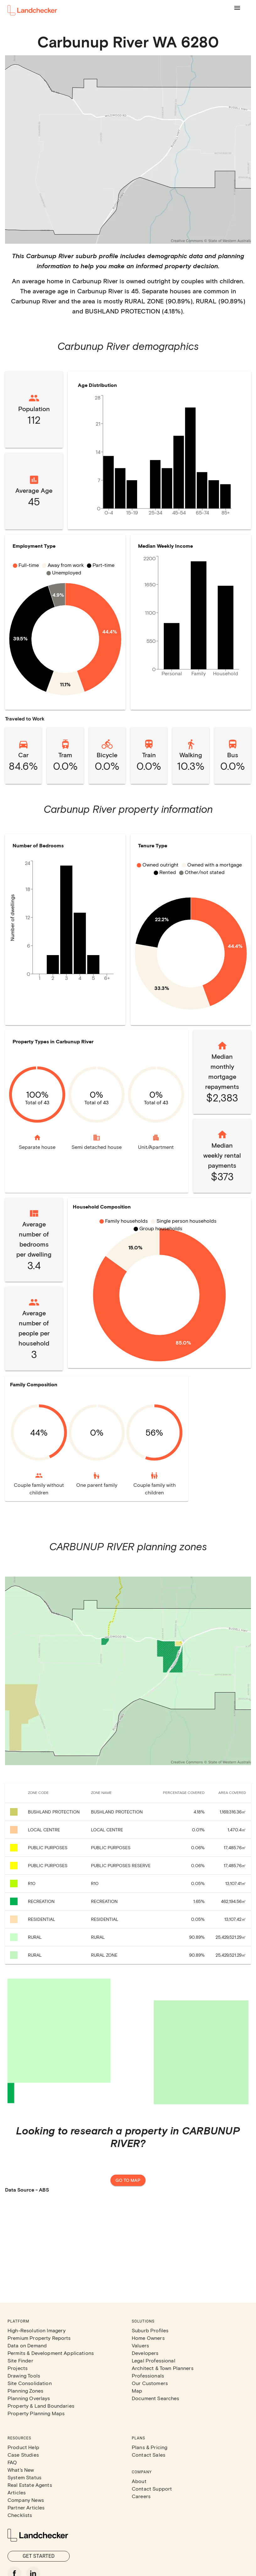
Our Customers (150, 2383)
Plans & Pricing (149, 2447)
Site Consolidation (30, 2383)
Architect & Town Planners (163, 2368)
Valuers (140, 2345)
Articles (17, 2492)
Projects (18, 2368)
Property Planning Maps (36, 2413)
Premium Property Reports (39, 2338)
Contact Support (152, 2489)
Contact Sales (148, 2455)
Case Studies (23, 2455)
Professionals (148, 2375)
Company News (26, 2500)
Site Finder (20, 2360)
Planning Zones (25, 2391)
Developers (145, 2353)
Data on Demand (27, 2345)
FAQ (12, 2462)
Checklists (20, 2515)
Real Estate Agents (30, 2485)
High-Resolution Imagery (37, 2330)
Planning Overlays (29, 2398)
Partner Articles (26, 2507)
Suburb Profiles (150, 2330)
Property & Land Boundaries (41, 2406)
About (139, 2481)
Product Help (23, 2447)
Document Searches (155, 2398)
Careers (141, 2496)
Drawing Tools (24, 2375)
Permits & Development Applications (51, 2353)
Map (137, 2391)
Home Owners (148, 2338)
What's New (21, 2470)
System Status (24, 2477)
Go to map (128, 2180)
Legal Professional (153, 2360)
